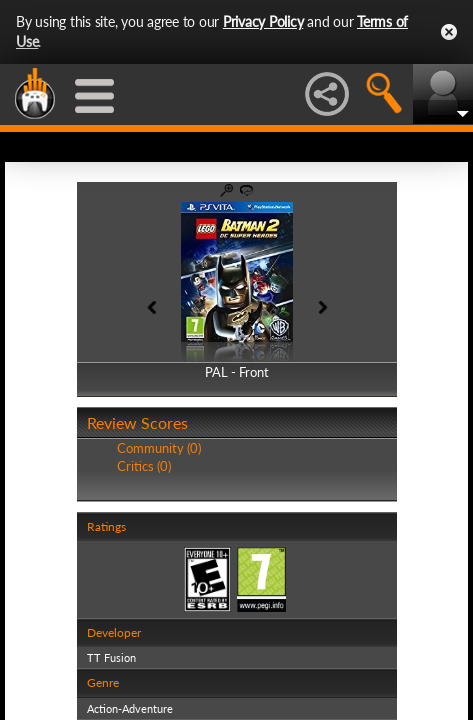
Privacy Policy (263, 21)
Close (449, 32)
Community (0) (159, 448)
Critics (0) (144, 466)
